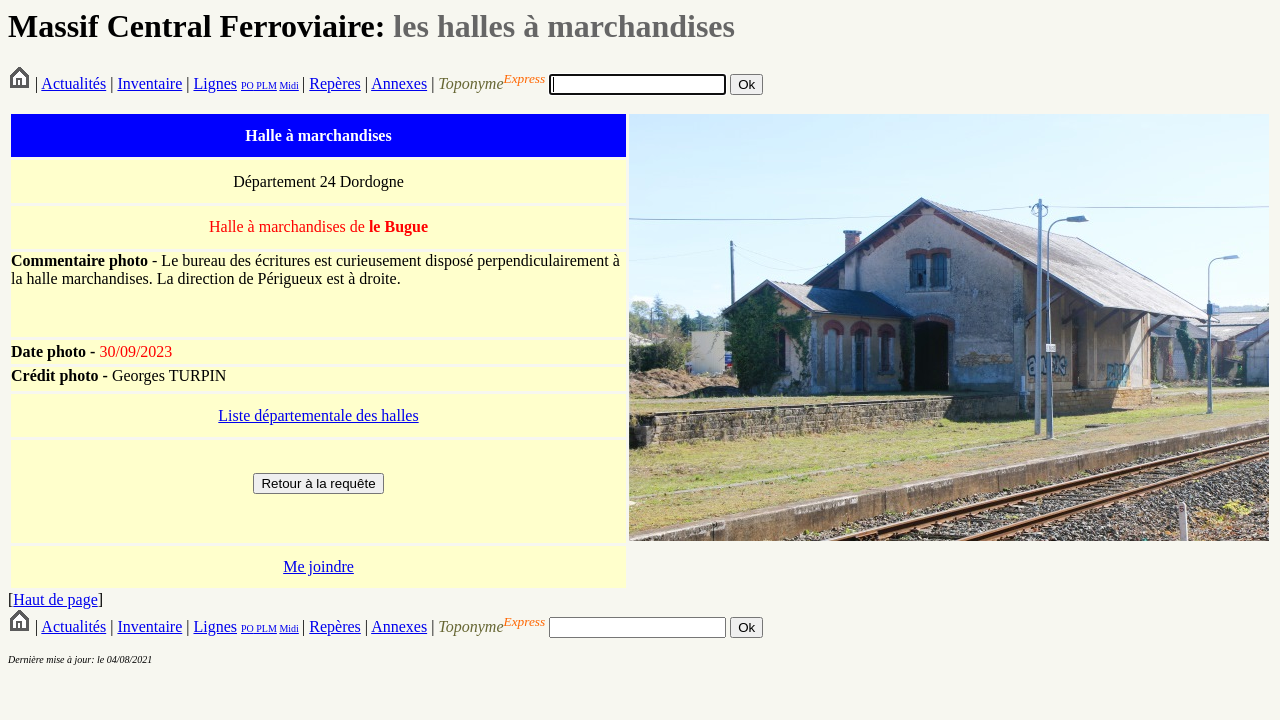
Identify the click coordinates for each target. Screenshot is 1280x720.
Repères (335, 83)
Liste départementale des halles (318, 415)
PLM (265, 85)
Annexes (399, 83)
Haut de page (55, 599)
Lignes (215, 83)
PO (247, 85)
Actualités (73, 83)
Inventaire (149, 83)
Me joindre (318, 566)
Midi (288, 85)
